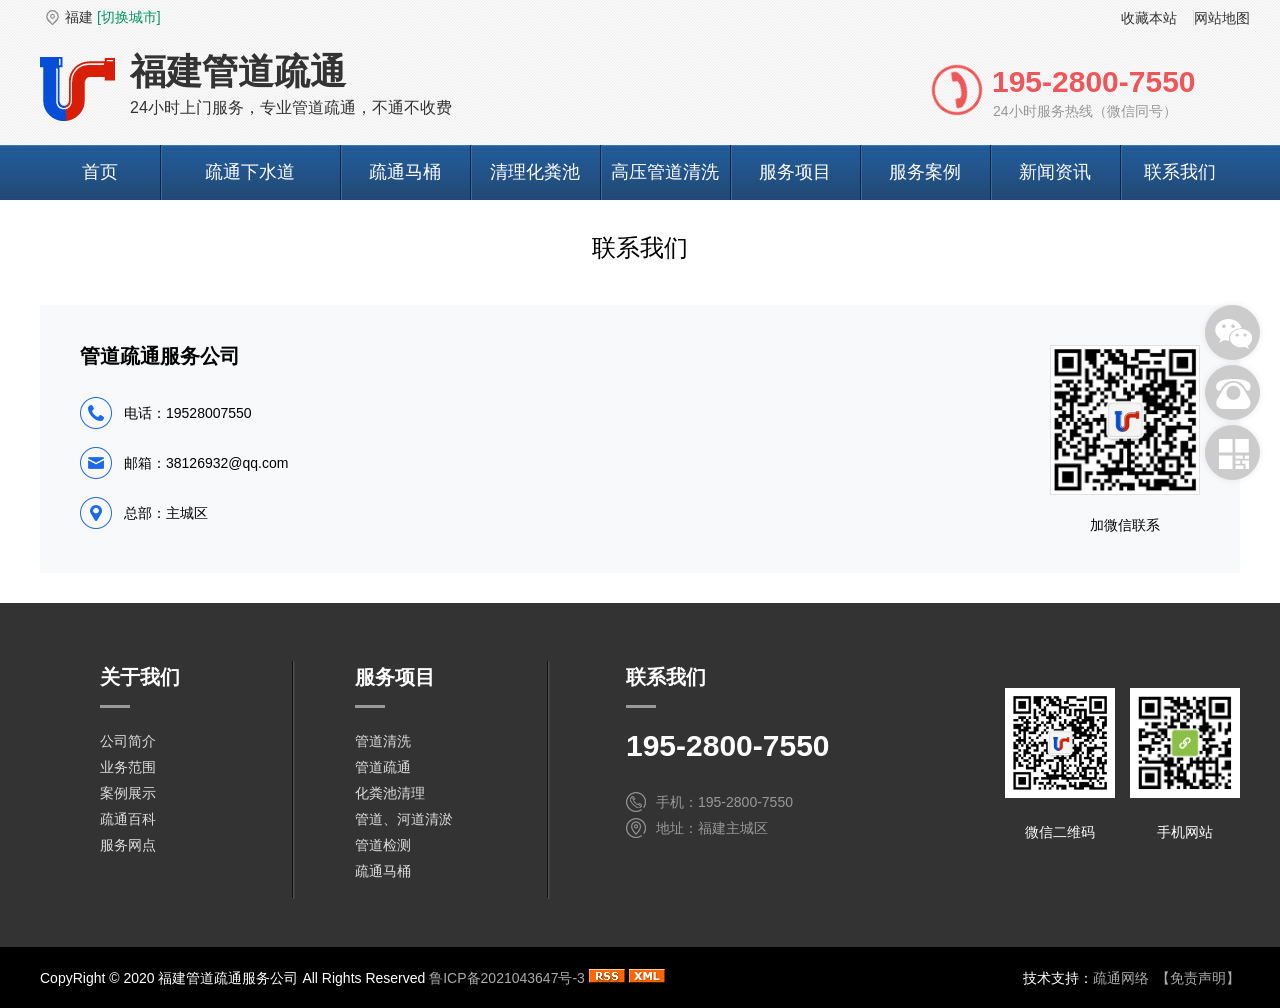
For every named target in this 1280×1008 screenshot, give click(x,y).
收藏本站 (1149, 18)
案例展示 (128, 793)
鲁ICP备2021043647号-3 (507, 978)
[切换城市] (129, 17)
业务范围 (128, 767)
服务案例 (925, 172)
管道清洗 (383, 741)
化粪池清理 (390, 793)
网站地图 (1222, 18)
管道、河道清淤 (404, 819)
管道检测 (383, 845)
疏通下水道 (250, 172)
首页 (100, 172)
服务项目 (795, 172)
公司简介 (128, 741)
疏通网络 (1121, 978)
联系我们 (1180, 172)
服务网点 (128, 845)
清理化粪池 (535, 172)
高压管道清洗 (665, 172)
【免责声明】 (1198, 978)
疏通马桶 (405, 172)
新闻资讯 (1055, 172)
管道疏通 (383, 767)
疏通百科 (128, 819)
